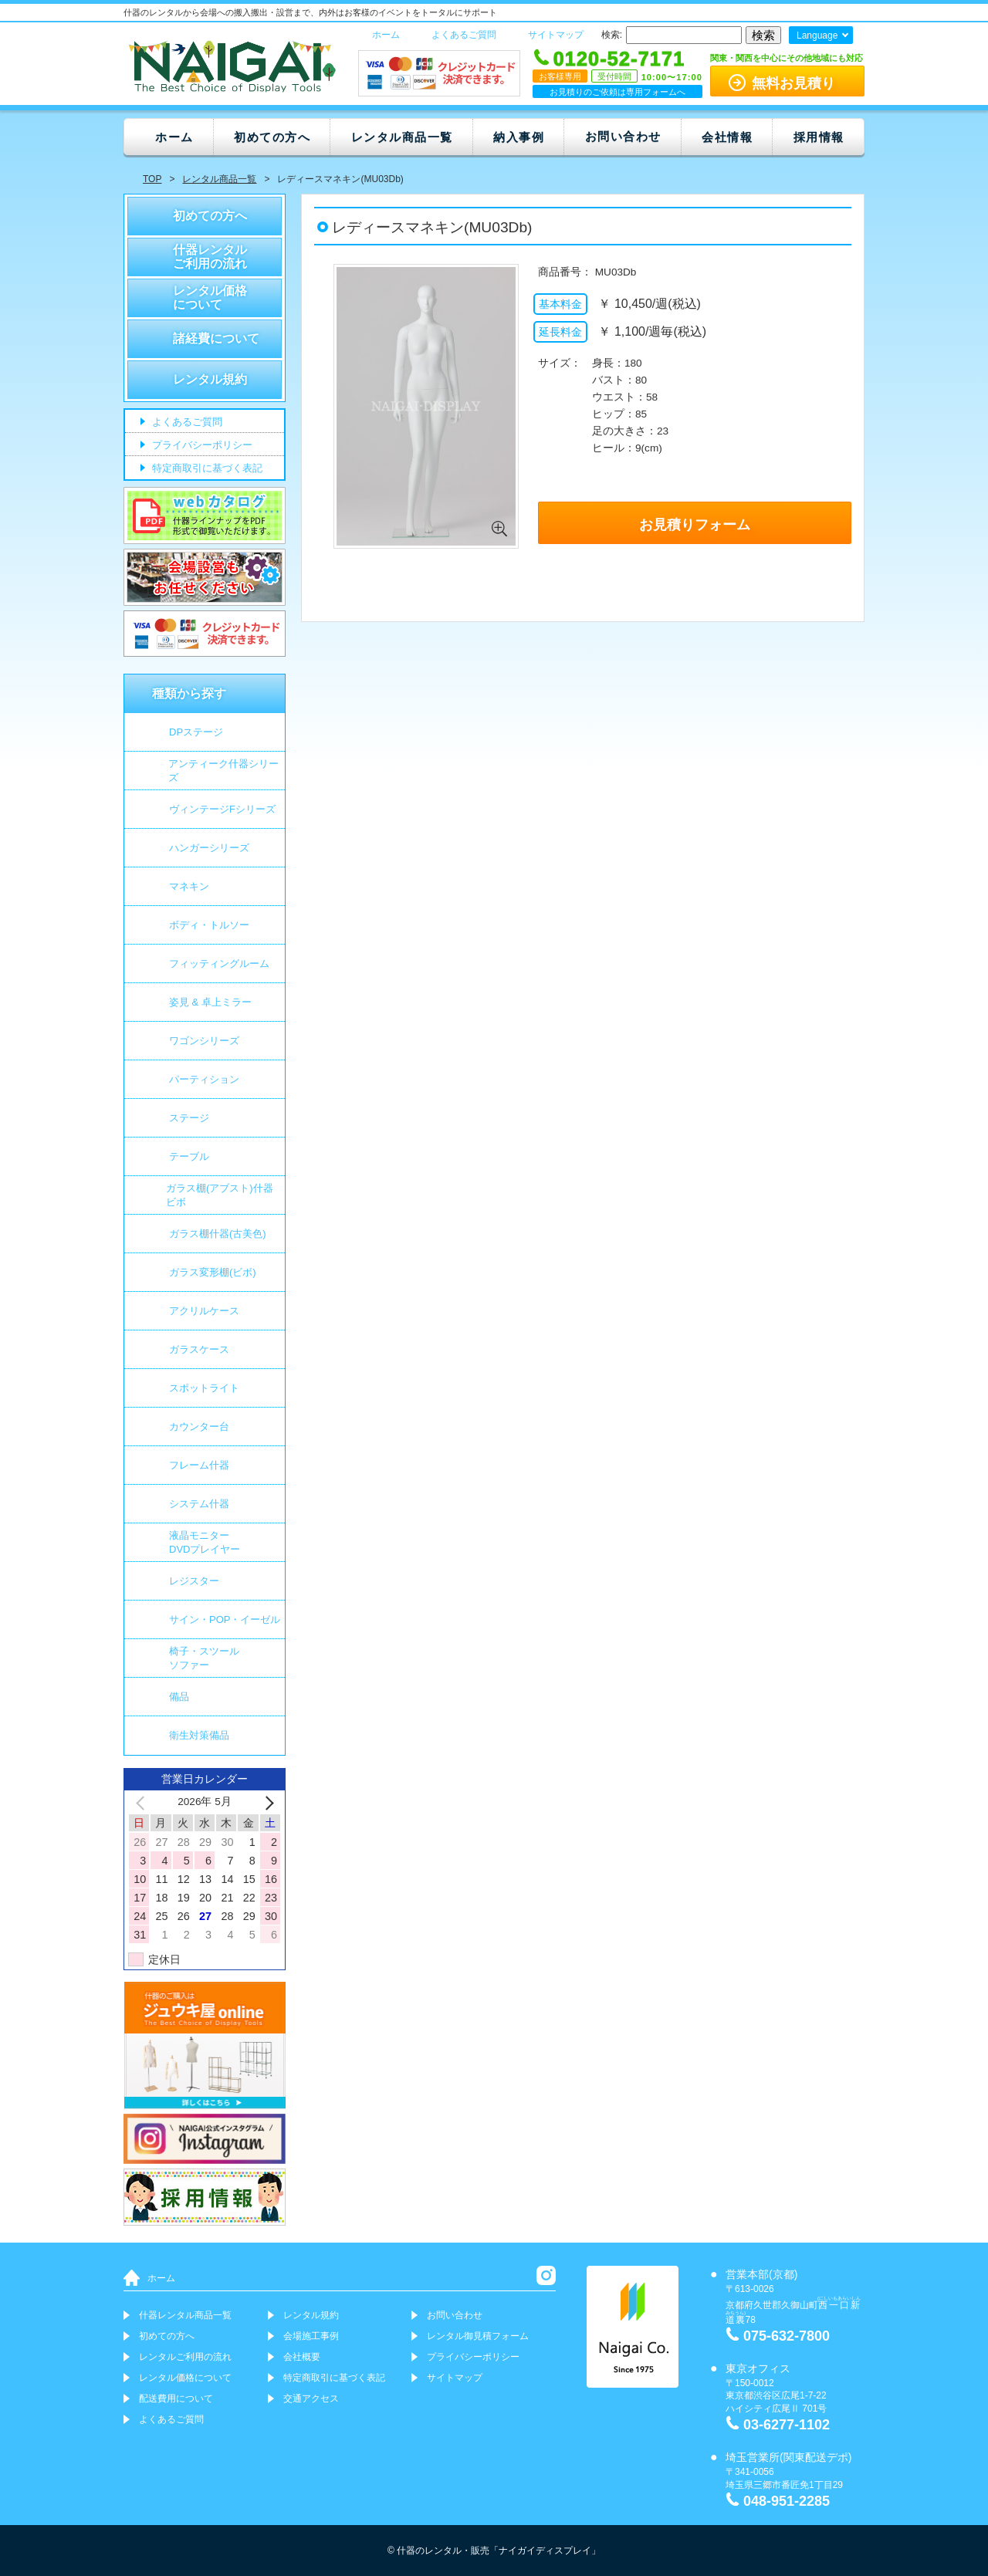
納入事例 (518, 137)
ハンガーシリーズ (209, 848)
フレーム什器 (199, 1465)
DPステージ (196, 732)
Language (817, 35)
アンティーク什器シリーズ (223, 770)
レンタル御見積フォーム (478, 2336)
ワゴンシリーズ (204, 1040)
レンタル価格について (210, 297)
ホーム (386, 34)
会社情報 (727, 137)
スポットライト (204, 1388)
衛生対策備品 (199, 1735)
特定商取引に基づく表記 (205, 469)
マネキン (189, 886)
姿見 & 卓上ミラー (210, 1002)
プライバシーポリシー (200, 446)
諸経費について (216, 338)
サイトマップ (556, 34)
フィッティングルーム (219, 963)
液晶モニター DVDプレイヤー (204, 1542)
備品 (179, 1696)
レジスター (194, 1581)
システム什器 (199, 1503)
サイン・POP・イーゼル (224, 1619)
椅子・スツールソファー (204, 1658)
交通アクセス (311, 2398)
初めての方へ (272, 137)
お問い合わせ (623, 136)
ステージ (189, 1118)
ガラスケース (199, 1349)
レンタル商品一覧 (402, 137)
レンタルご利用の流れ (185, 2356)
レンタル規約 (210, 379)
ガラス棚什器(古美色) (217, 1233)
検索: (611, 34)
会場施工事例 (311, 2336)
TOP (152, 179)
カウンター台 (199, 1426)
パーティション (204, 1079)
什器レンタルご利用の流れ (210, 256)
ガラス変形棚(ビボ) (212, 1272)
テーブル (189, 1156)
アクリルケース (204, 1311)
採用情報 (818, 137)
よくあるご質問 (463, 34)
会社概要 (301, 2356)
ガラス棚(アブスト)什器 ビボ (219, 1195)
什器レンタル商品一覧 (185, 2315)
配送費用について (176, 2398)
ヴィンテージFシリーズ (222, 809)
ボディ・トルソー (209, 925)
